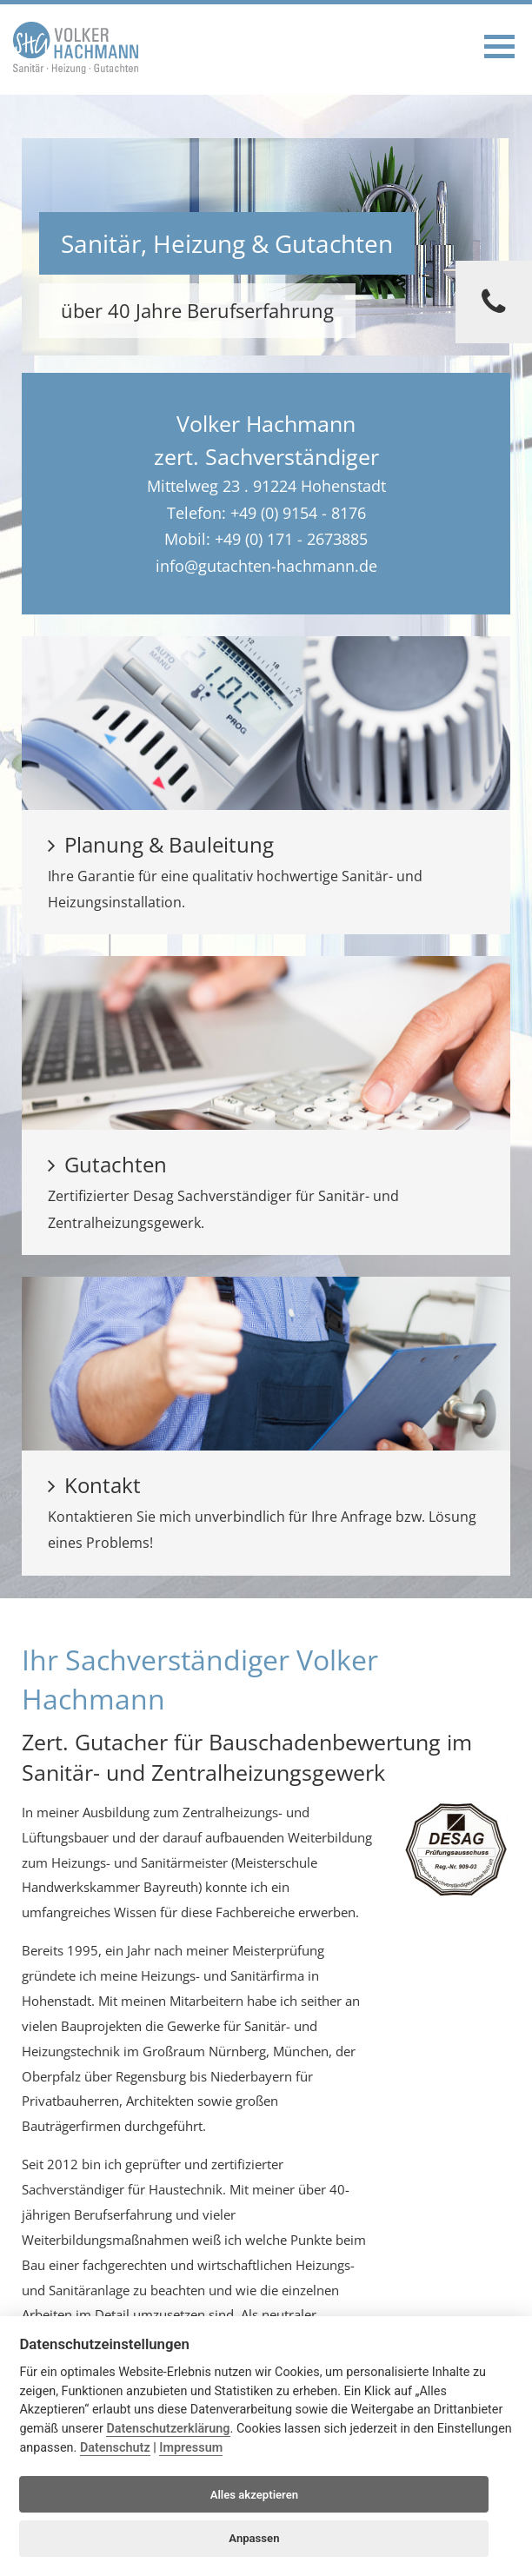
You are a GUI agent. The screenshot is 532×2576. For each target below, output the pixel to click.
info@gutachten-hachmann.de (266, 565)
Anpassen (254, 2538)
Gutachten (107, 1164)
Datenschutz (115, 2447)
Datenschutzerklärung (167, 2428)
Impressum (191, 2447)
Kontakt (94, 1485)
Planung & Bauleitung (161, 844)
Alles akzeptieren (254, 2494)
